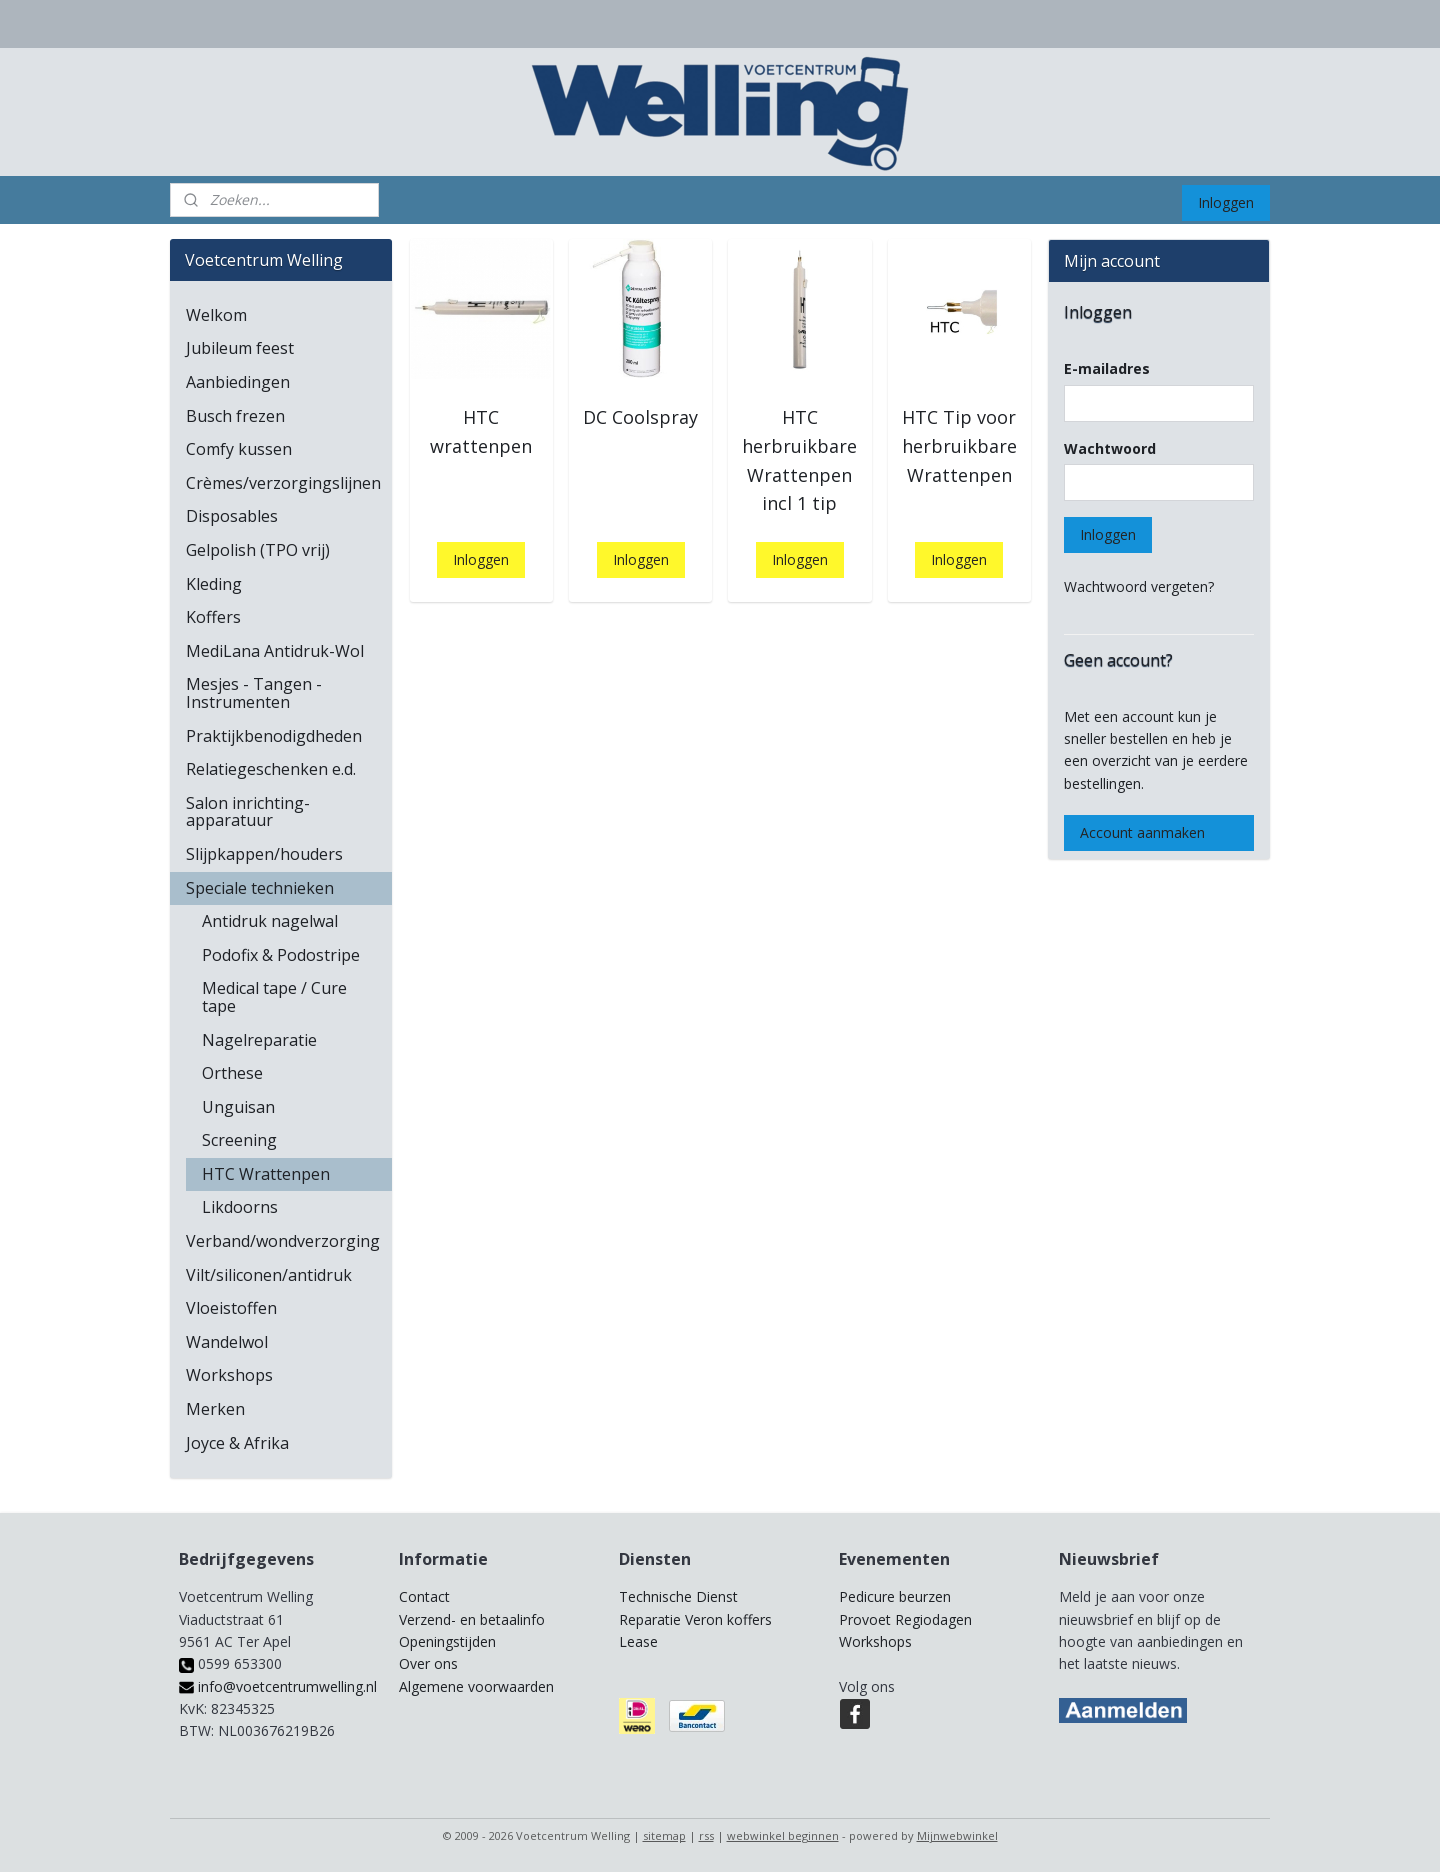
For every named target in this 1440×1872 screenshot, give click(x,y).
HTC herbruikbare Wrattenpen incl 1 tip (799, 460)
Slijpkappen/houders (264, 854)
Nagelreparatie (259, 1040)
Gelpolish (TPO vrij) (258, 550)
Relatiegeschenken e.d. (271, 769)
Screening (239, 1140)
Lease (638, 1641)
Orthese (232, 1073)
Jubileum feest (240, 348)
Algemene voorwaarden (476, 1686)
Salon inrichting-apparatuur (248, 812)
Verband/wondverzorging (283, 1241)
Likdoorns (240, 1207)
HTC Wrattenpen (266, 1174)
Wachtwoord (1110, 448)
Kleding (214, 584)
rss (706, 1835)
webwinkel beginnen (783, 1835)
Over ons (428, 1663)
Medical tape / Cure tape (274, 997)
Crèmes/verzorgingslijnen (283, 483)
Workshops (229, 1375)
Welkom (216, 315)
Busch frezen (235, 416)
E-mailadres (1107, 368)
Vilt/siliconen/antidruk (269, 1275)
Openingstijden (447, 1641)
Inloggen (1226, 202)
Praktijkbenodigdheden (274, 736)
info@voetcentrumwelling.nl (278, 1686)
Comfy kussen (239, 449)
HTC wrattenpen (481, 431)
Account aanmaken (1142, 832)
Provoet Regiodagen (905, 1619)
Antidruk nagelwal (270, 921)
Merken (215, 1409)
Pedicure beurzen (895, 1596)
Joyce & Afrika (237, 1443)
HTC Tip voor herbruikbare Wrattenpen (958, 446)
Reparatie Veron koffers (695, 1619)
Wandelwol (227, 1342)
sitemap (664, 1835)
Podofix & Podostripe (281, 955)
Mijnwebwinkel (957, 1835)
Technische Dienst (678, 1596)
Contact (424, 1596)
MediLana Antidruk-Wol (275, 651)
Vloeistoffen (231, 1308)
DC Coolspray (640, 417)
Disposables (232, 516)
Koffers (213, 617)
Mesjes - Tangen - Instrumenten (254, 693)
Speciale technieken (260, 888)
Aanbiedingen (238, 382)
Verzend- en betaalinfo (472, 1619)
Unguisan (238, 1107)
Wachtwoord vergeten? (1139, 586)
